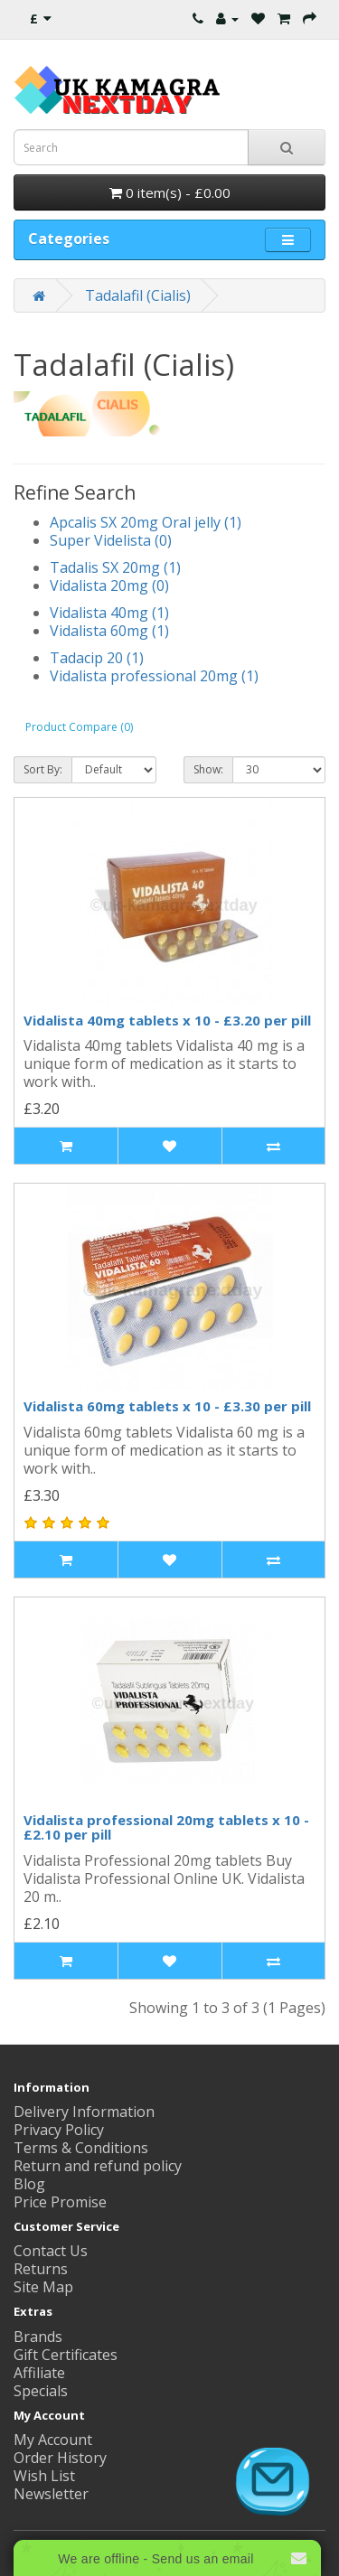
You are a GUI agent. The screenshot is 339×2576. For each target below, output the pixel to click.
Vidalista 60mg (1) (109, 631)
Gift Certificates (66, 2355)
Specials (41, 2391)
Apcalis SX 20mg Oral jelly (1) (145, 522)
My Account (53, 2440)
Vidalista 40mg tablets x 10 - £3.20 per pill (167, 1020)
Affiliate (39, 2373)
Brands (38, 2337)
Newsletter (51, 2494)
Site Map (43, 2287)
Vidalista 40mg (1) (109, 613)
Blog (29, 2184)
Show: (208, 769)
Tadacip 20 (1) (97, 658)
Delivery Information (84, 2112)
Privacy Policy (59, 2130)
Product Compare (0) (79, 727)
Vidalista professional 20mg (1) (154, 676)
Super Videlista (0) (111, 540)
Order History (60, 2458)
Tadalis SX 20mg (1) (115, 567)
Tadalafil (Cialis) (138, 295)
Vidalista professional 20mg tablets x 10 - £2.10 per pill (166, 1827)
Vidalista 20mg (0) (109, 585)
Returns (41, 2269)
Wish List (44, 2476)
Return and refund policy (98, 2166)
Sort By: (43, 769)
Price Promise (60, 2202)
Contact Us (51, 2251)
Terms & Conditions (81, 2148)
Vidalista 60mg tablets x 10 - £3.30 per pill (167, 1406)
